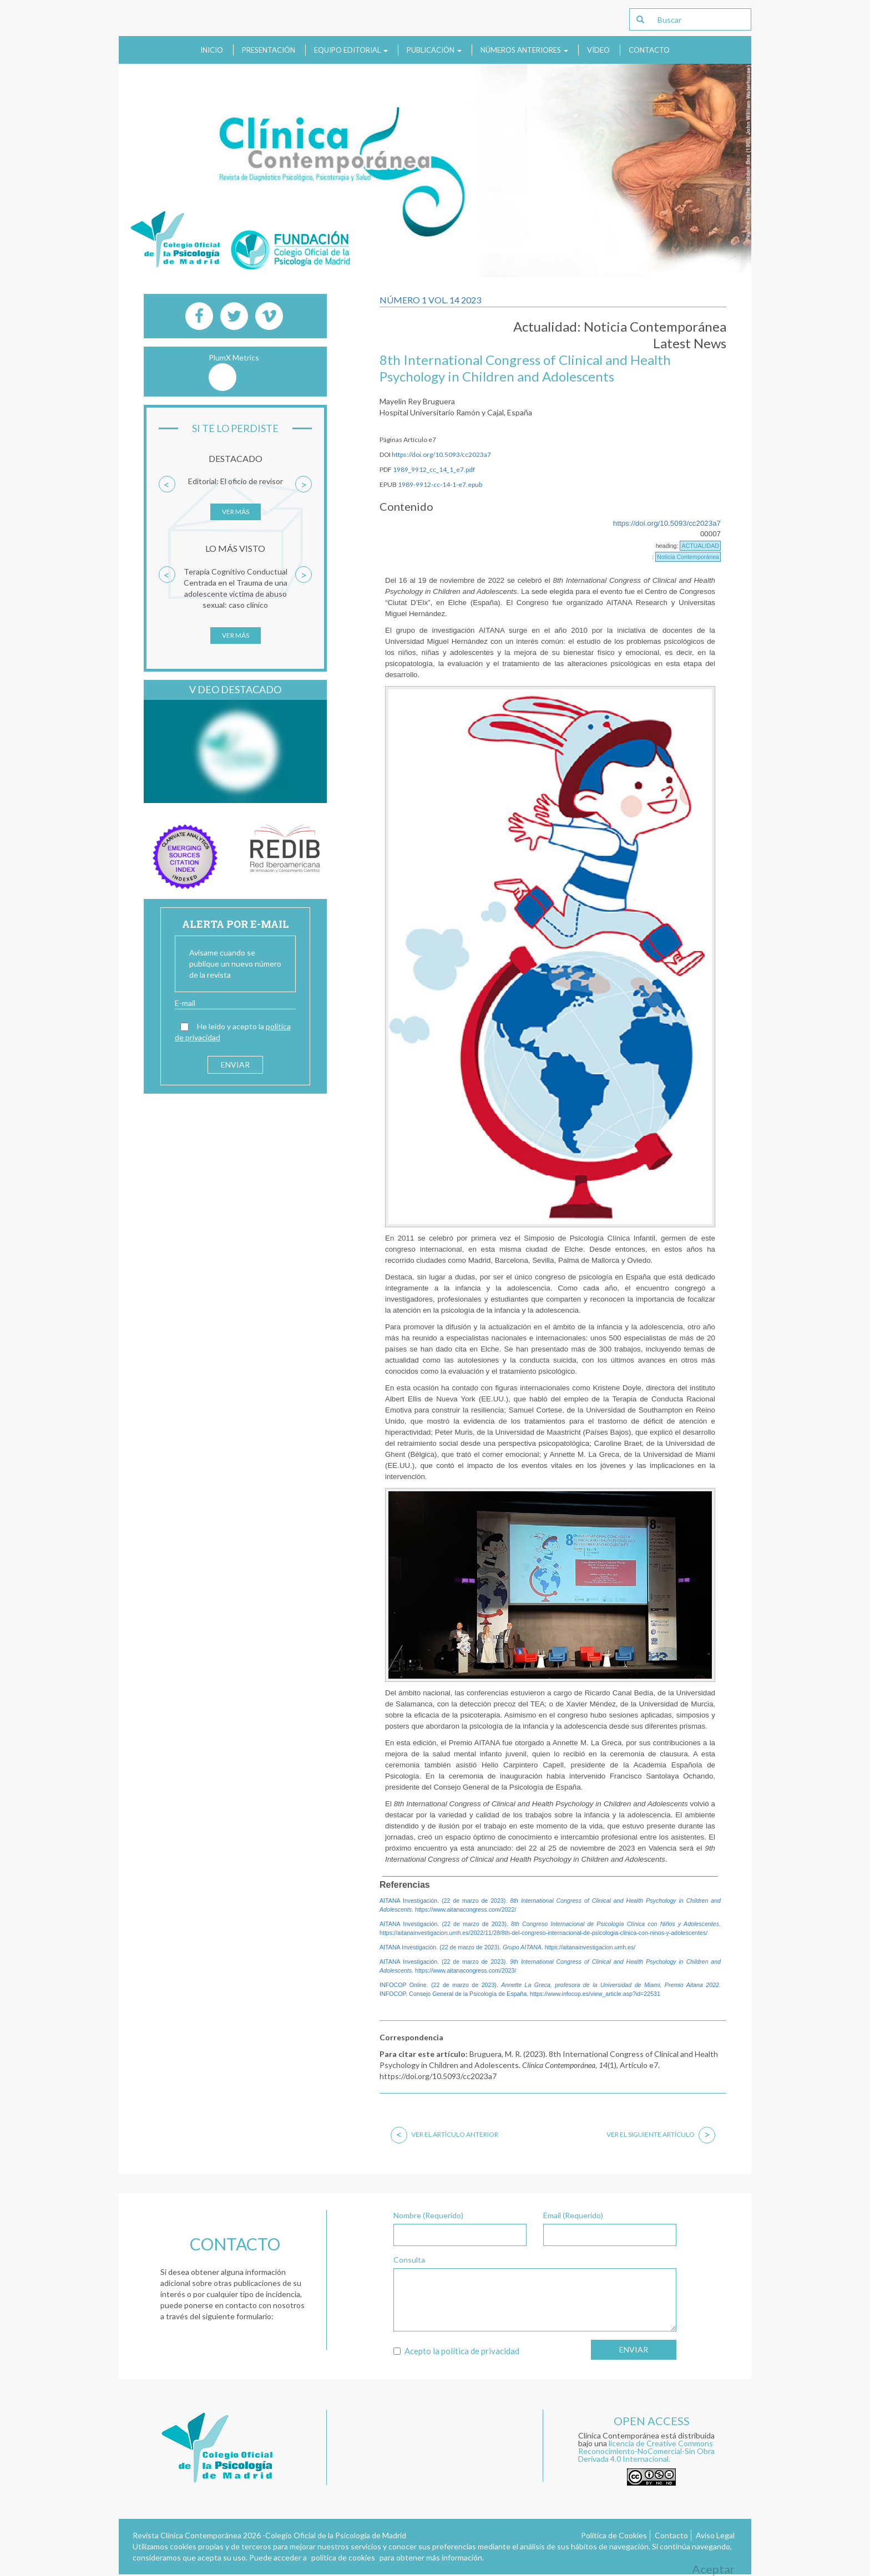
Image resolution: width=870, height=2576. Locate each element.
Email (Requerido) (573, 2215)
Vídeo (598, 49)
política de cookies (343, 2557)
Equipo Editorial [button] (351, 49)
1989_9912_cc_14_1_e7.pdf (434, 469)
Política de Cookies (614, 2535)
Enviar (633, 2349)
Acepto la (456, 2351)
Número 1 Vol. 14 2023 (430, 299)
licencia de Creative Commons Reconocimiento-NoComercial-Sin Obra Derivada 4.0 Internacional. (646, 2450)
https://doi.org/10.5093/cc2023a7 (441, 454)
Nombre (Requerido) (428, 2215)
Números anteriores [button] (524, 49)
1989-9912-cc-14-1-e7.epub (440, 484)
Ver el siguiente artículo (660, 2134)
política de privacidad (480, 2351)
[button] (167, 503)
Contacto (649, 49)
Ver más (235, 511)
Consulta (409, 2259)
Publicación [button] (434, 49)
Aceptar (713, 2569)
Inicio (211, 49)
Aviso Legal (715, 2535)
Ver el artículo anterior (444, 2134)
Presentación (268, 49)
